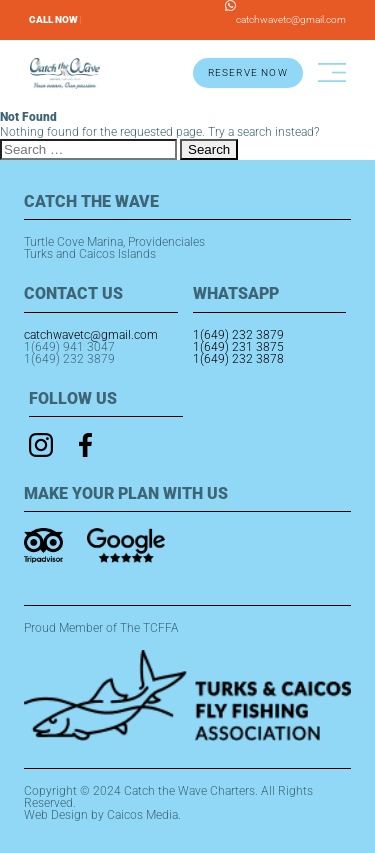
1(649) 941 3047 (69, 347)
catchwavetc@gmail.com (291, 19)
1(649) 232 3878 (238, 359)
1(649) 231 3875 (238, 347)
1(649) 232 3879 (69, 359)
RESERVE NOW (248, 72)
